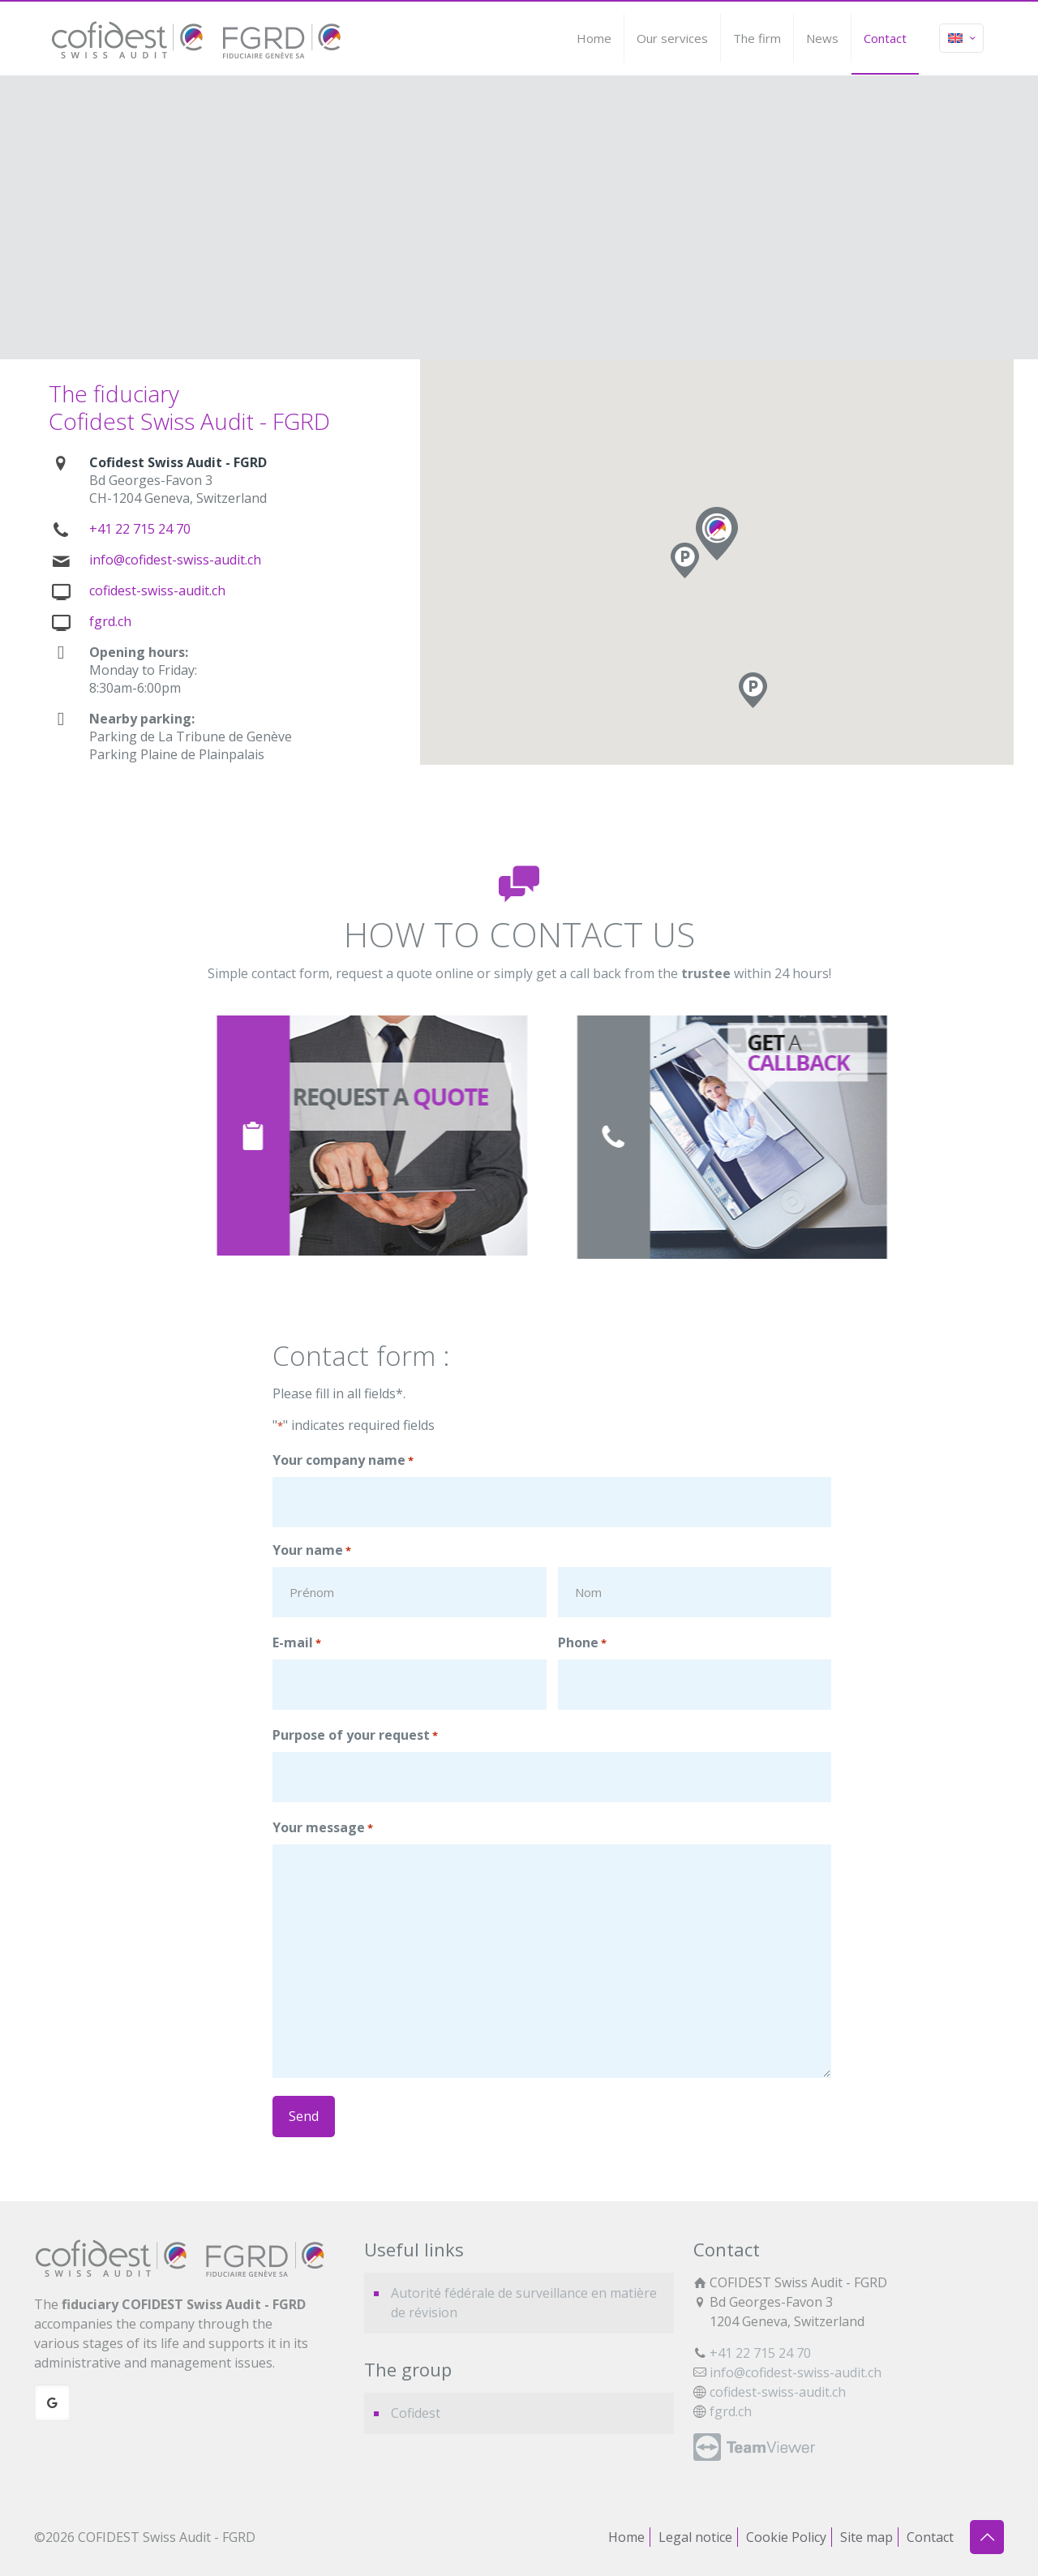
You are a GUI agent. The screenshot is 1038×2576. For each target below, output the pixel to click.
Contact (930, 2537)
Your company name (343, 1460)
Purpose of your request (355, 1735)
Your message (322, 1828)
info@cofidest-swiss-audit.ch (175, 560)
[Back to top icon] (987, 2537)
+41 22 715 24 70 (140, 529)
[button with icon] (52, 2403)
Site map (866, 2537)
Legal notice (695, 2537)
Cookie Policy (786, 2537)
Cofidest (415, 2413)
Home (626, 2537)
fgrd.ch (110, 621)
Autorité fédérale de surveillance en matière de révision (524, 2302)
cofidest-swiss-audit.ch (157, 590)
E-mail (296, 1643)
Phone (582, 1643)
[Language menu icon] (961, 38)
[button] (752, 690)
